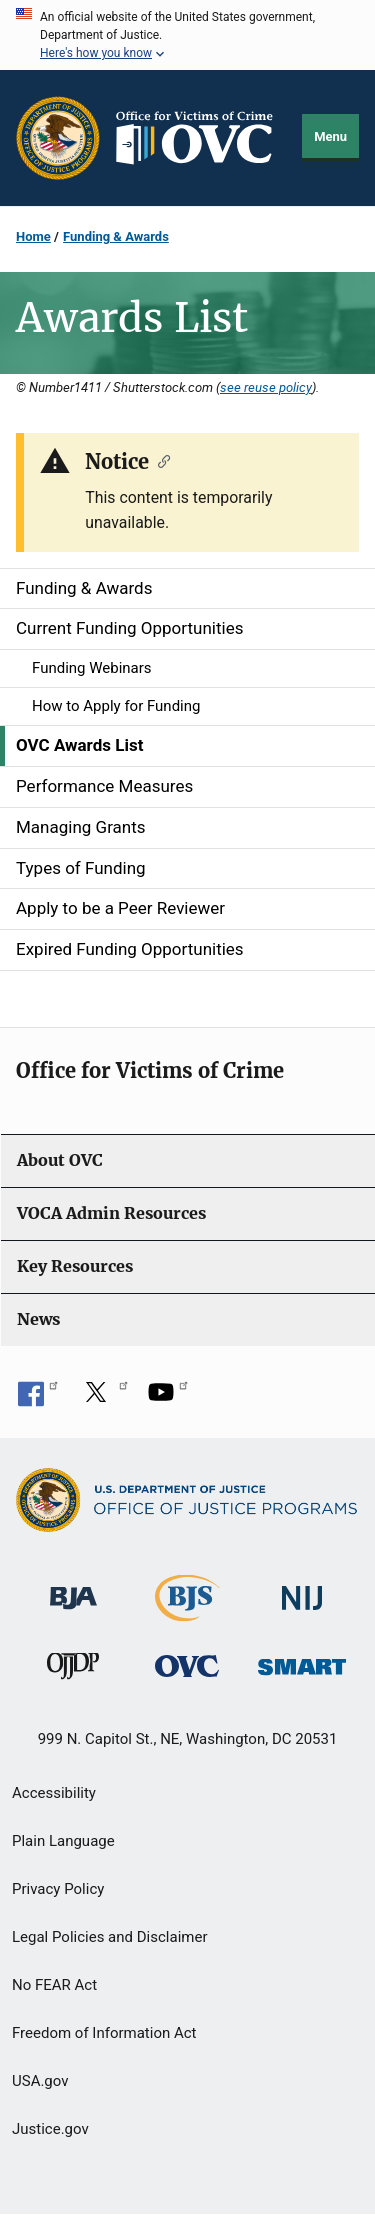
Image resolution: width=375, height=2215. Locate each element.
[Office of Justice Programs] (58, 138)
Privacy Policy (58, 1889)
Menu (330, 136)
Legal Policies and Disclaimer (109, 1937)
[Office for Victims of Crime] (187, 1665)
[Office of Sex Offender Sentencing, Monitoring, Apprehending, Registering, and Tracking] (302, 1661)
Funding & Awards (116, 236)
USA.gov (40, 2081)
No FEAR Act (54, 1985)
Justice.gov (50, 2129)
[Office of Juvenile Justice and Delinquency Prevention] (73, 1670)
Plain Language (63, 1841)
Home (33, 236)
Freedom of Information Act (104, 2033)
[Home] (201, 138)
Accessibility (54, 1793)
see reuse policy (266, 387)
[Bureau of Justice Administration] (73, 1588)
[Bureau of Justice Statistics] (187, 1612)
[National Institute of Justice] (302, 1589)
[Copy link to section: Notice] (159, 460)
